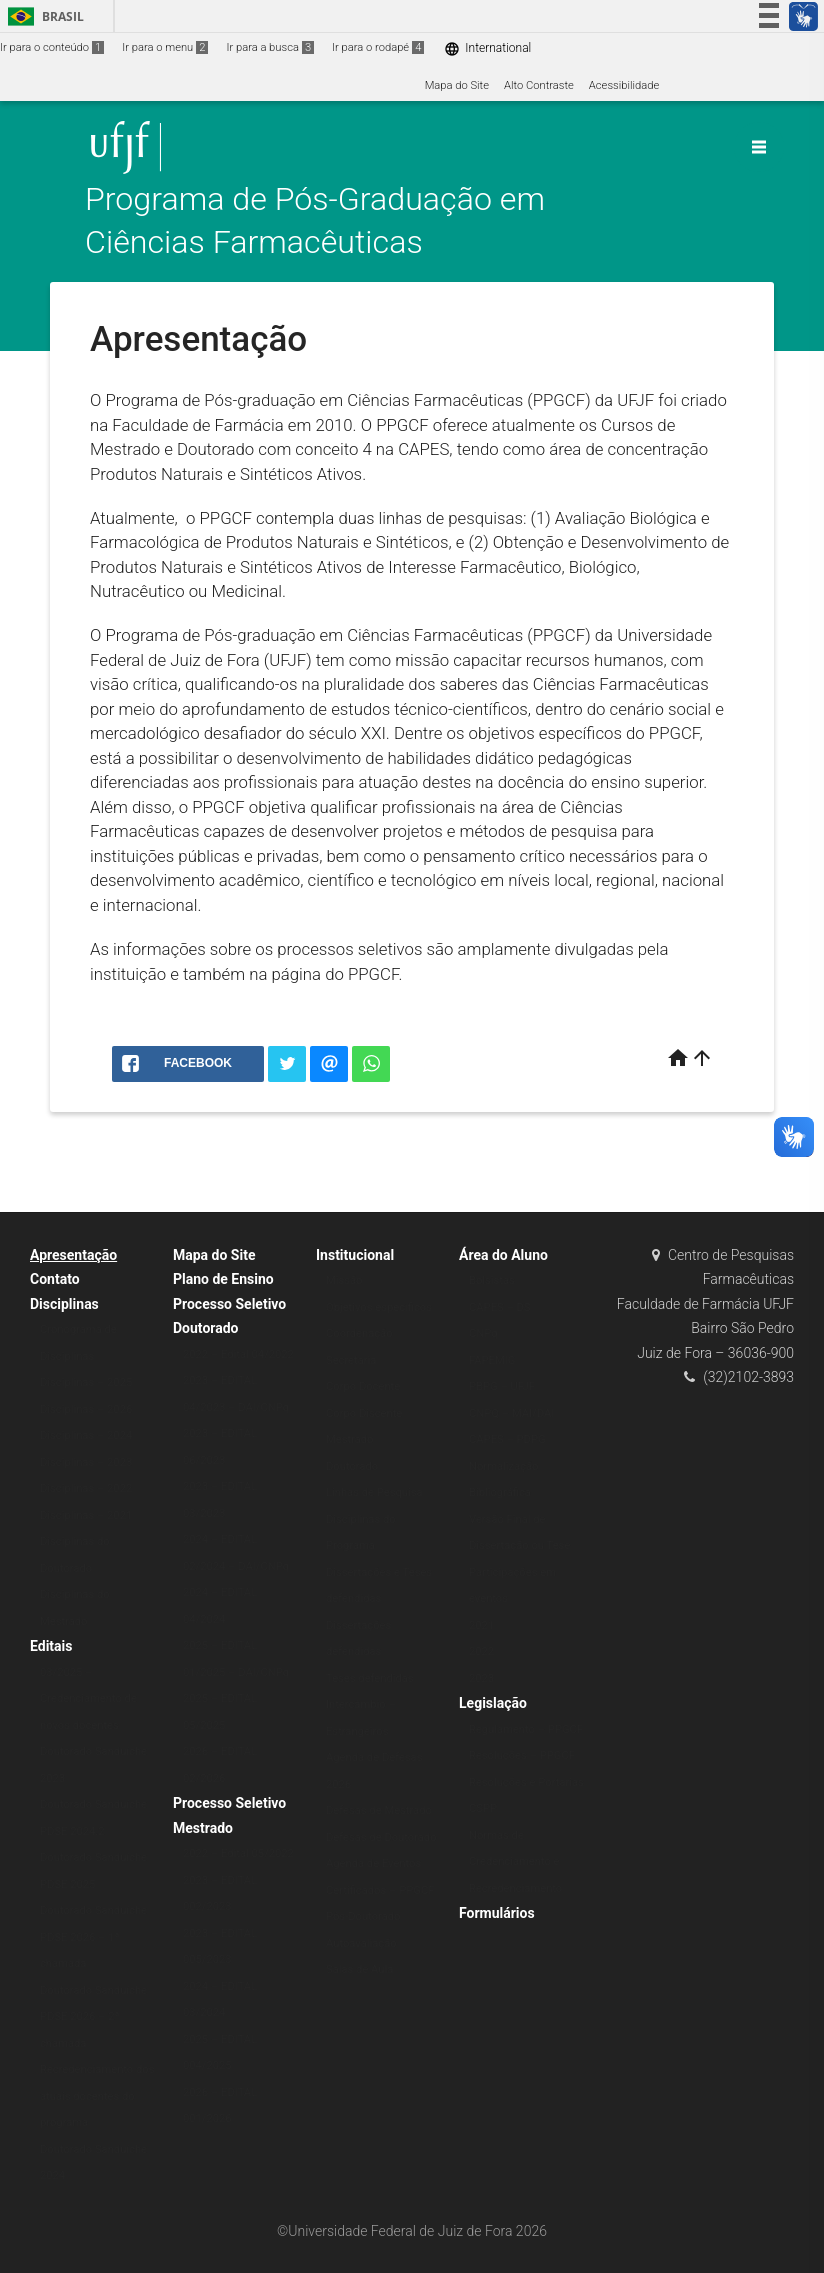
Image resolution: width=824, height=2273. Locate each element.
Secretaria (351, 1360)
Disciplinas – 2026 (86, 1409)
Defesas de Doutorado (381, 1837)
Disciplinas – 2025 (86, 1382)
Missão (344, 1280)
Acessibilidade (624, 85)
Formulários (497, 1913)
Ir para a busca (270, 47)
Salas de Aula (359, 1969)
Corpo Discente (364, 1413)
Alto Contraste (539, 85)
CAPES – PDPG (507, 1439)
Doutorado (352, 1466)
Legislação (493, 1703)
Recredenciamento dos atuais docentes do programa (97, 2096)
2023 (481, 1678)
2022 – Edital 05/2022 (238, 1853)
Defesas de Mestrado (379, 1810)
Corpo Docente (363, 1386)
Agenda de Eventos (373, 1863)
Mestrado (349, 1439)
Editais (51, 1646)
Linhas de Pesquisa (374, 1492)
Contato (55, 1279)
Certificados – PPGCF (380, 1890)
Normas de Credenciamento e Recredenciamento (515, 1862)
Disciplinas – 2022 (86, 1488)
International (487, 48)
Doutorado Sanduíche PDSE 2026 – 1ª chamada (93, 1937)
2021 (481, 1625)
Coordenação (359, 1333)
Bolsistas (492, 1280)
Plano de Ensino (223, 1279)
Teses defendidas (370, 1678)
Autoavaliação (361, 1943)
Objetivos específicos (379, 1307)
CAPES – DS (500, 1307)
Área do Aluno (503, 1255)
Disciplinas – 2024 (86, 1435)
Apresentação (73, 1255)
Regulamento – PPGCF (526, 1729)
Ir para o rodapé (378, 47)
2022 (481, 1651)
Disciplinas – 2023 (86, 1462)
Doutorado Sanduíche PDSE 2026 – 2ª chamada (93, 2017)
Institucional (355, 1255)
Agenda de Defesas (374, 1757)
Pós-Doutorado (363, 1916)
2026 (338, 1784)
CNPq (483, 1333)
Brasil (42, 16)
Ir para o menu (165, 47)
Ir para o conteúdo (52, 47)
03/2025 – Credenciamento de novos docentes (88, 1699)
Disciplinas (64, 1304)
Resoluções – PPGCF (522, 1755)
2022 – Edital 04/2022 (238, 1354)
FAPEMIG (492, 1360)
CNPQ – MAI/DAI (511, 1413)
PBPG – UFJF (502, 1386)
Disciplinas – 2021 (86, 1515)
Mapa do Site (457, 85)
